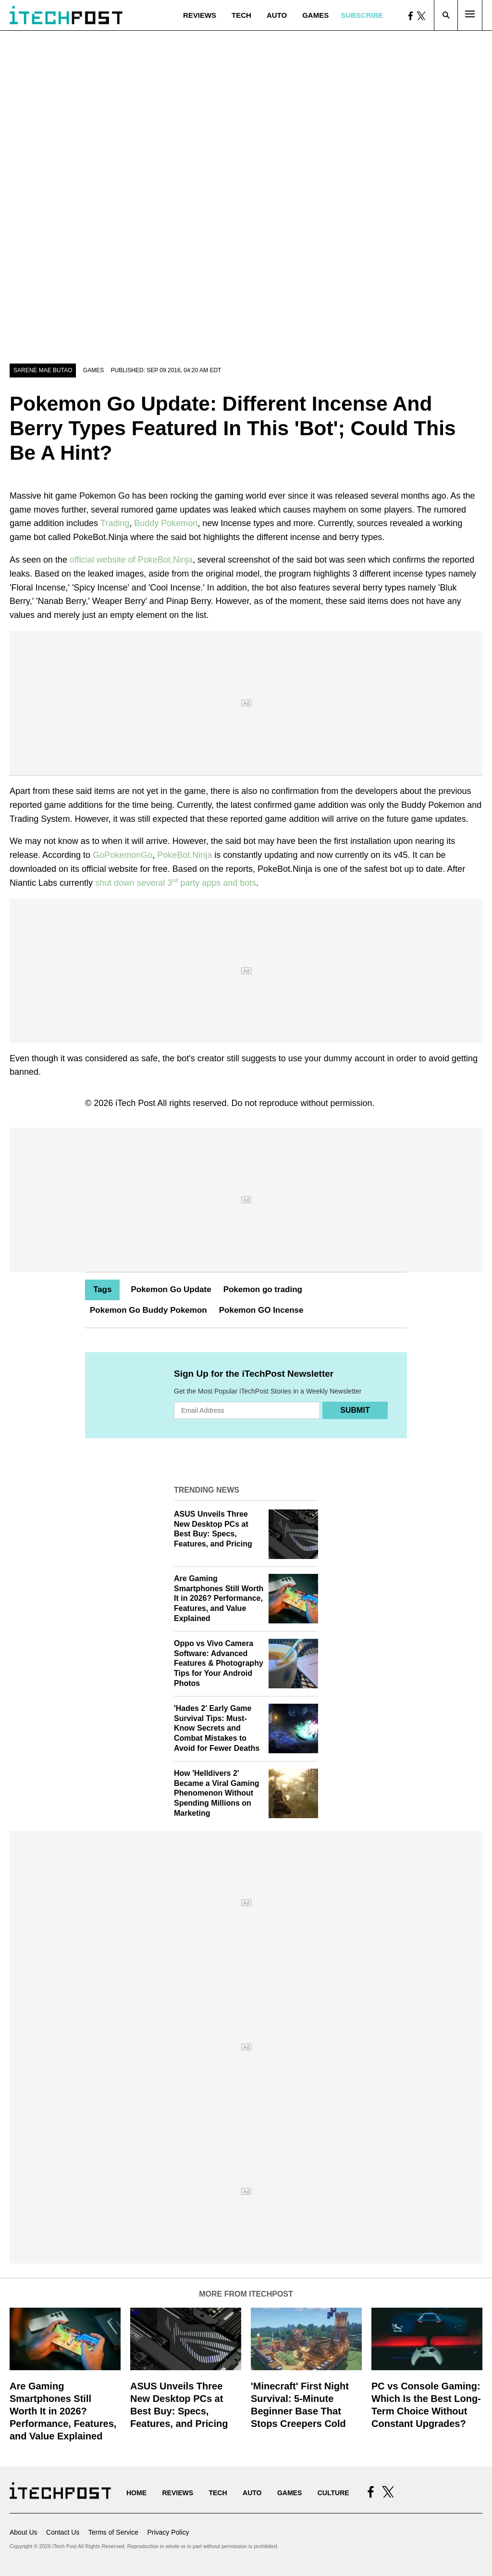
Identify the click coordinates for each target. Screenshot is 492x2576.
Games (315, 15)
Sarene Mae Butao (42, 370)
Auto (277, 15)
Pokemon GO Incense (261, 1310)
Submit (354, 1410)
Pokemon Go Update (171, 1289)
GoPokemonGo (122, 855)
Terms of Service (113, 2532)
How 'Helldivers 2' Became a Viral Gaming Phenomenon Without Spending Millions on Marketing (216, 1793)
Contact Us (62, 2532)
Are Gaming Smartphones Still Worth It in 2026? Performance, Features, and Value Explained (218, 1598)
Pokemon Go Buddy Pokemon (148, 1310)
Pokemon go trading (262, 1289)
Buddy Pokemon (165, 523)
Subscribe (362, 15)
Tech (241, 15)
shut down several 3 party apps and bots (175, 883)
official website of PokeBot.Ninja (131, 560)
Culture (333, 2493)
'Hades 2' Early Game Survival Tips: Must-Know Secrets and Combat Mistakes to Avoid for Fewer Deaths (216, 1728)
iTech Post (135, 1103)
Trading (114, 523)
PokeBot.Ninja (184, 855)
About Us (23, 2532)
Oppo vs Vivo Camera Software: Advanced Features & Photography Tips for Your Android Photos (218, 1663)
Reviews (199, 15)
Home (136, 2493)
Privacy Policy (168, 2532)
